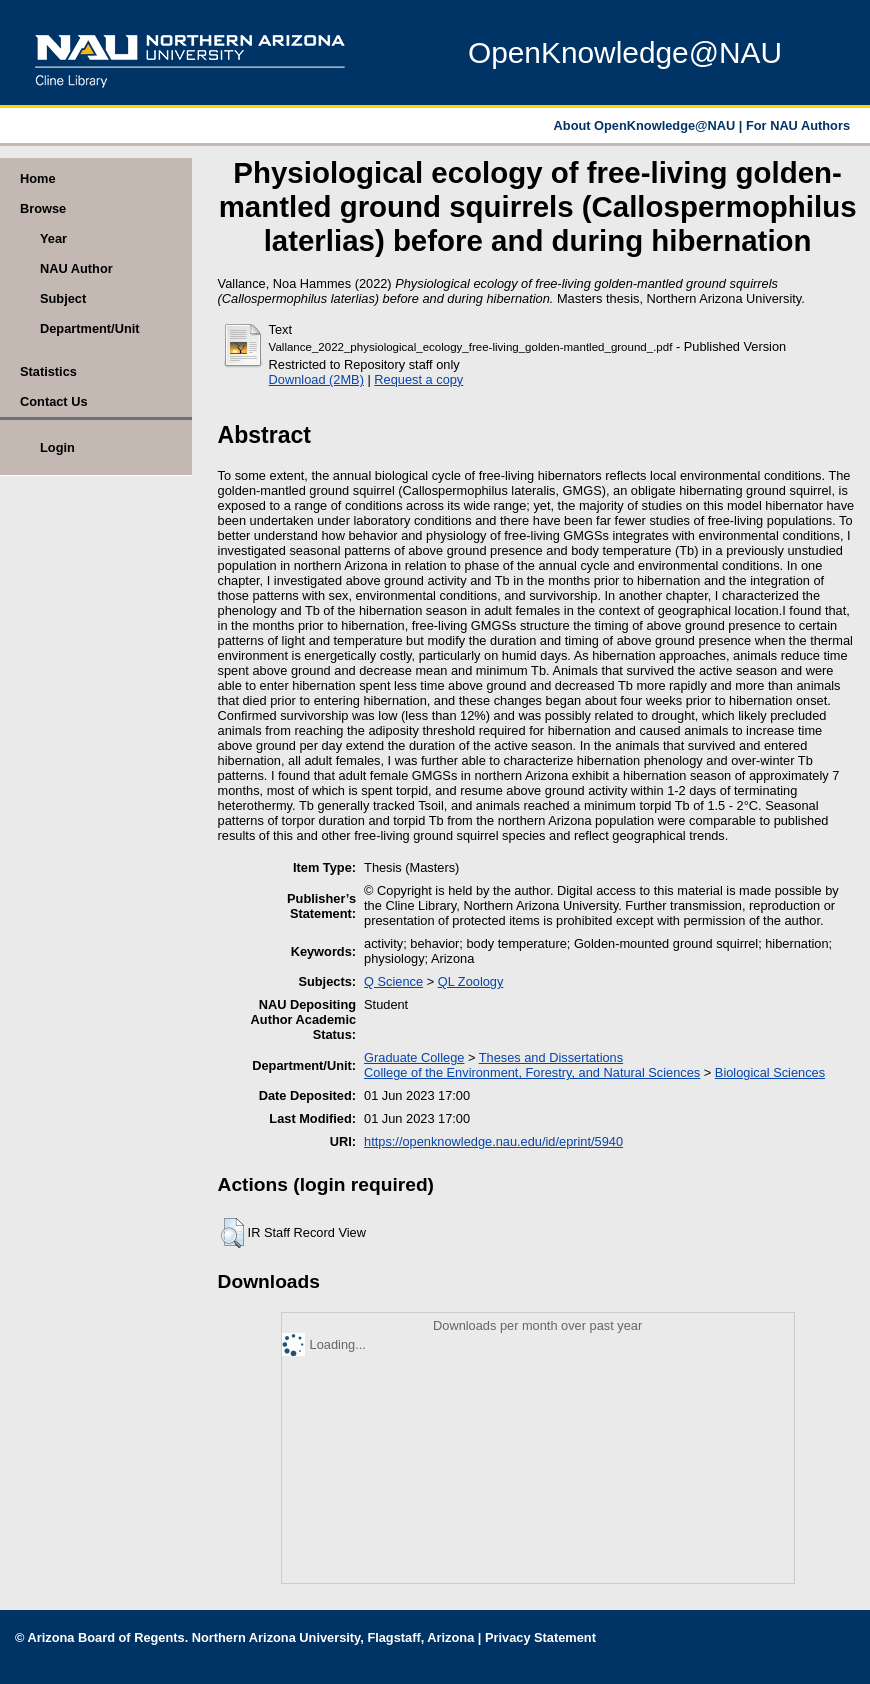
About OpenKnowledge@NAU (646, 125)
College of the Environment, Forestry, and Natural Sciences (532, 1072)
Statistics (48, 371)
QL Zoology (471, 981)
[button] (232, 1233)
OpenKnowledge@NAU (625, 52)
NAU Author (76, 268)
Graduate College (414, 1057)
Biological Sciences (770, 1072)
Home (38, 178)
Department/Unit (90, 328)
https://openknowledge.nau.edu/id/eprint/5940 (493, 1141)
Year (53, 238)
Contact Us (54, 401)
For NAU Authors (798, 125)
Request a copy (418, 379)
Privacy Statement (540, 1637)
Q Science (393, 981)
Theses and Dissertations (551, 1057)
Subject (63, 298)
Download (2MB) (316, 379)
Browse (43, 208)
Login (57, 447)
